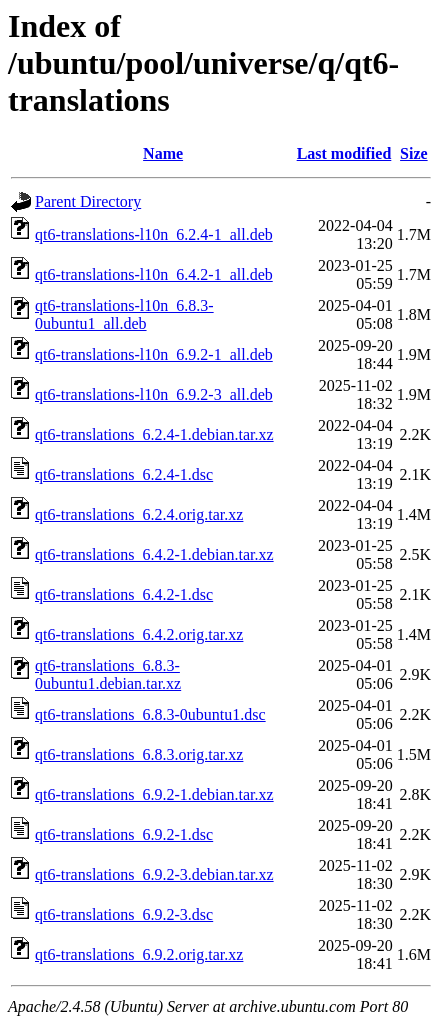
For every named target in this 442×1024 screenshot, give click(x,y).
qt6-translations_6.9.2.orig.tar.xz (139, 954)
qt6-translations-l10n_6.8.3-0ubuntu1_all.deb (124, 314)
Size (414, 153)
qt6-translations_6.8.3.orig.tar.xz (139, 754)
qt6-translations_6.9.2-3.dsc (124, 914)
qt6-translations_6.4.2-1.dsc (124, 594)
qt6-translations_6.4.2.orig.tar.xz (139, 634)
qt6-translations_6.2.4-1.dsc (124, 474)
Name (163, 153)
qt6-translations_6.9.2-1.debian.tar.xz (154, 794)
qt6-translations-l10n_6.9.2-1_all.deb (154, 354)
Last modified (344, 153)
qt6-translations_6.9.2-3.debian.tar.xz (154, 874)
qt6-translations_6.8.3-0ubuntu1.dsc (150, 714)
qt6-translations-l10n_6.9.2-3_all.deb (154, 394)
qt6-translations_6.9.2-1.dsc (124, 834)
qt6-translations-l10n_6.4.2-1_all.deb (154, 274)
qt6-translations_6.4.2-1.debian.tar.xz (154, 554)
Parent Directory (88, 201)
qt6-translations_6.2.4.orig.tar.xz (139, 514)
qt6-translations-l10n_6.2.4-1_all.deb (154, 234)
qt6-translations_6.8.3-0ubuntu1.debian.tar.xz (108, 674)
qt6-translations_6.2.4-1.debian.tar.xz (154, 434)
